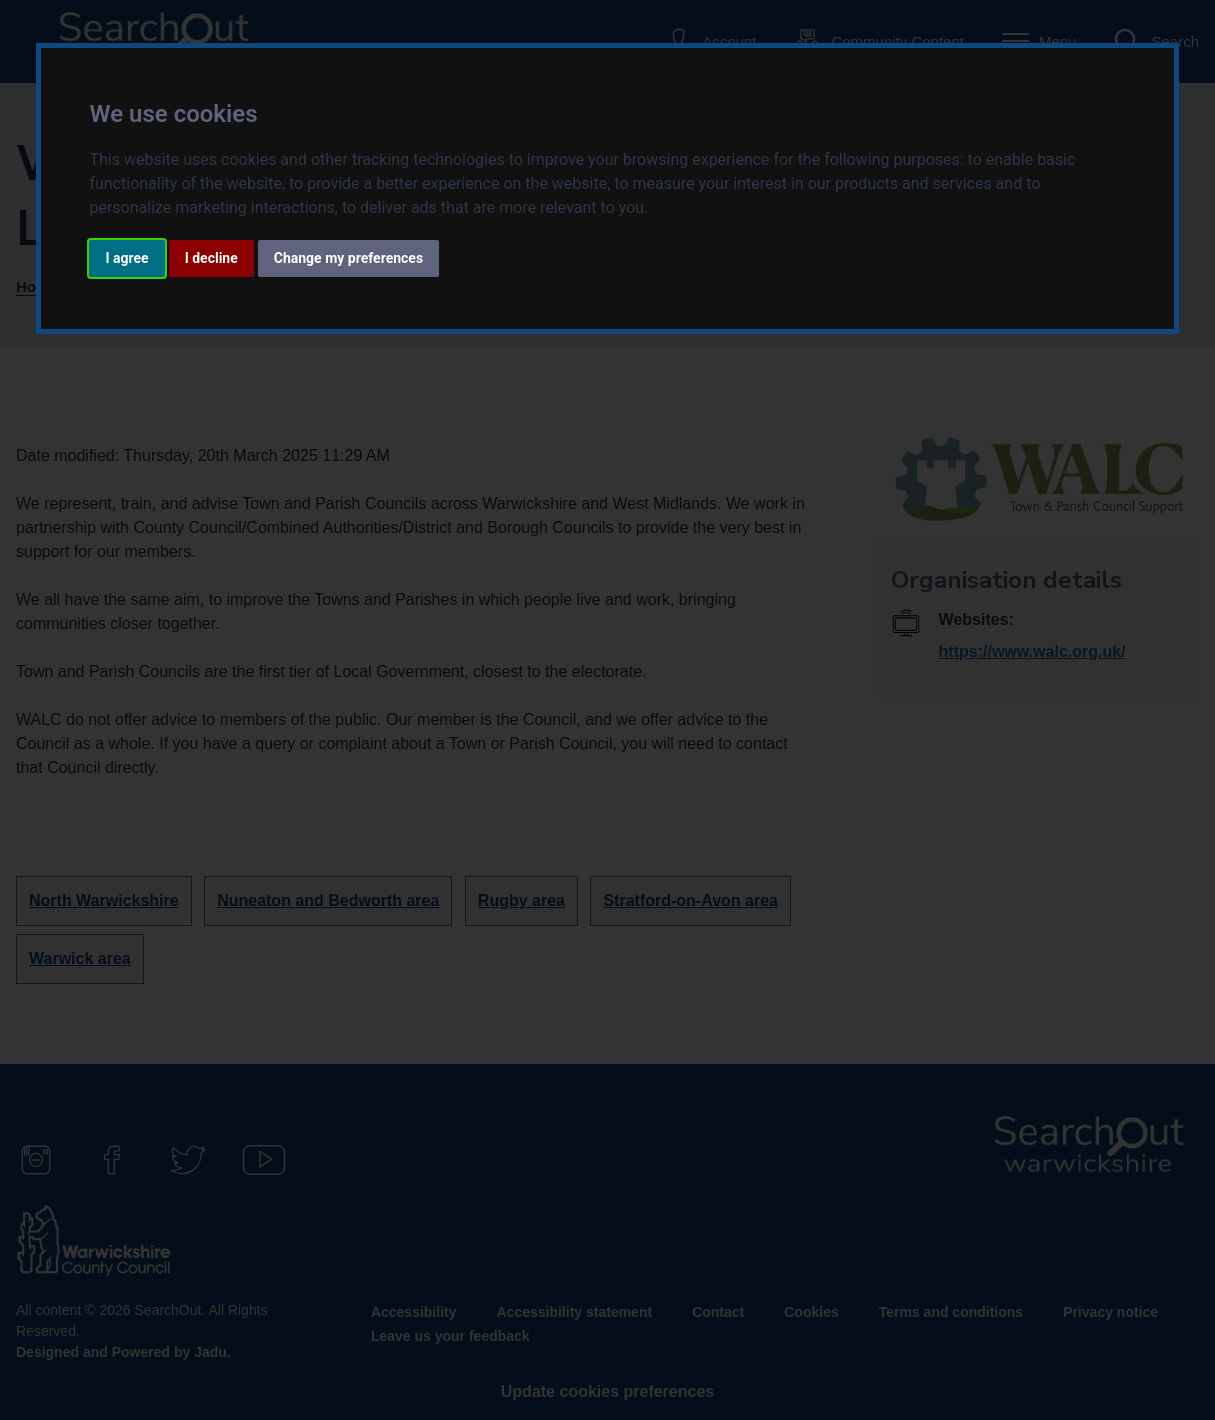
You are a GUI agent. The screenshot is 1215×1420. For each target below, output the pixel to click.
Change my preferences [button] (348, 258)
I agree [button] (126, 258)
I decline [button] (211, 258)
